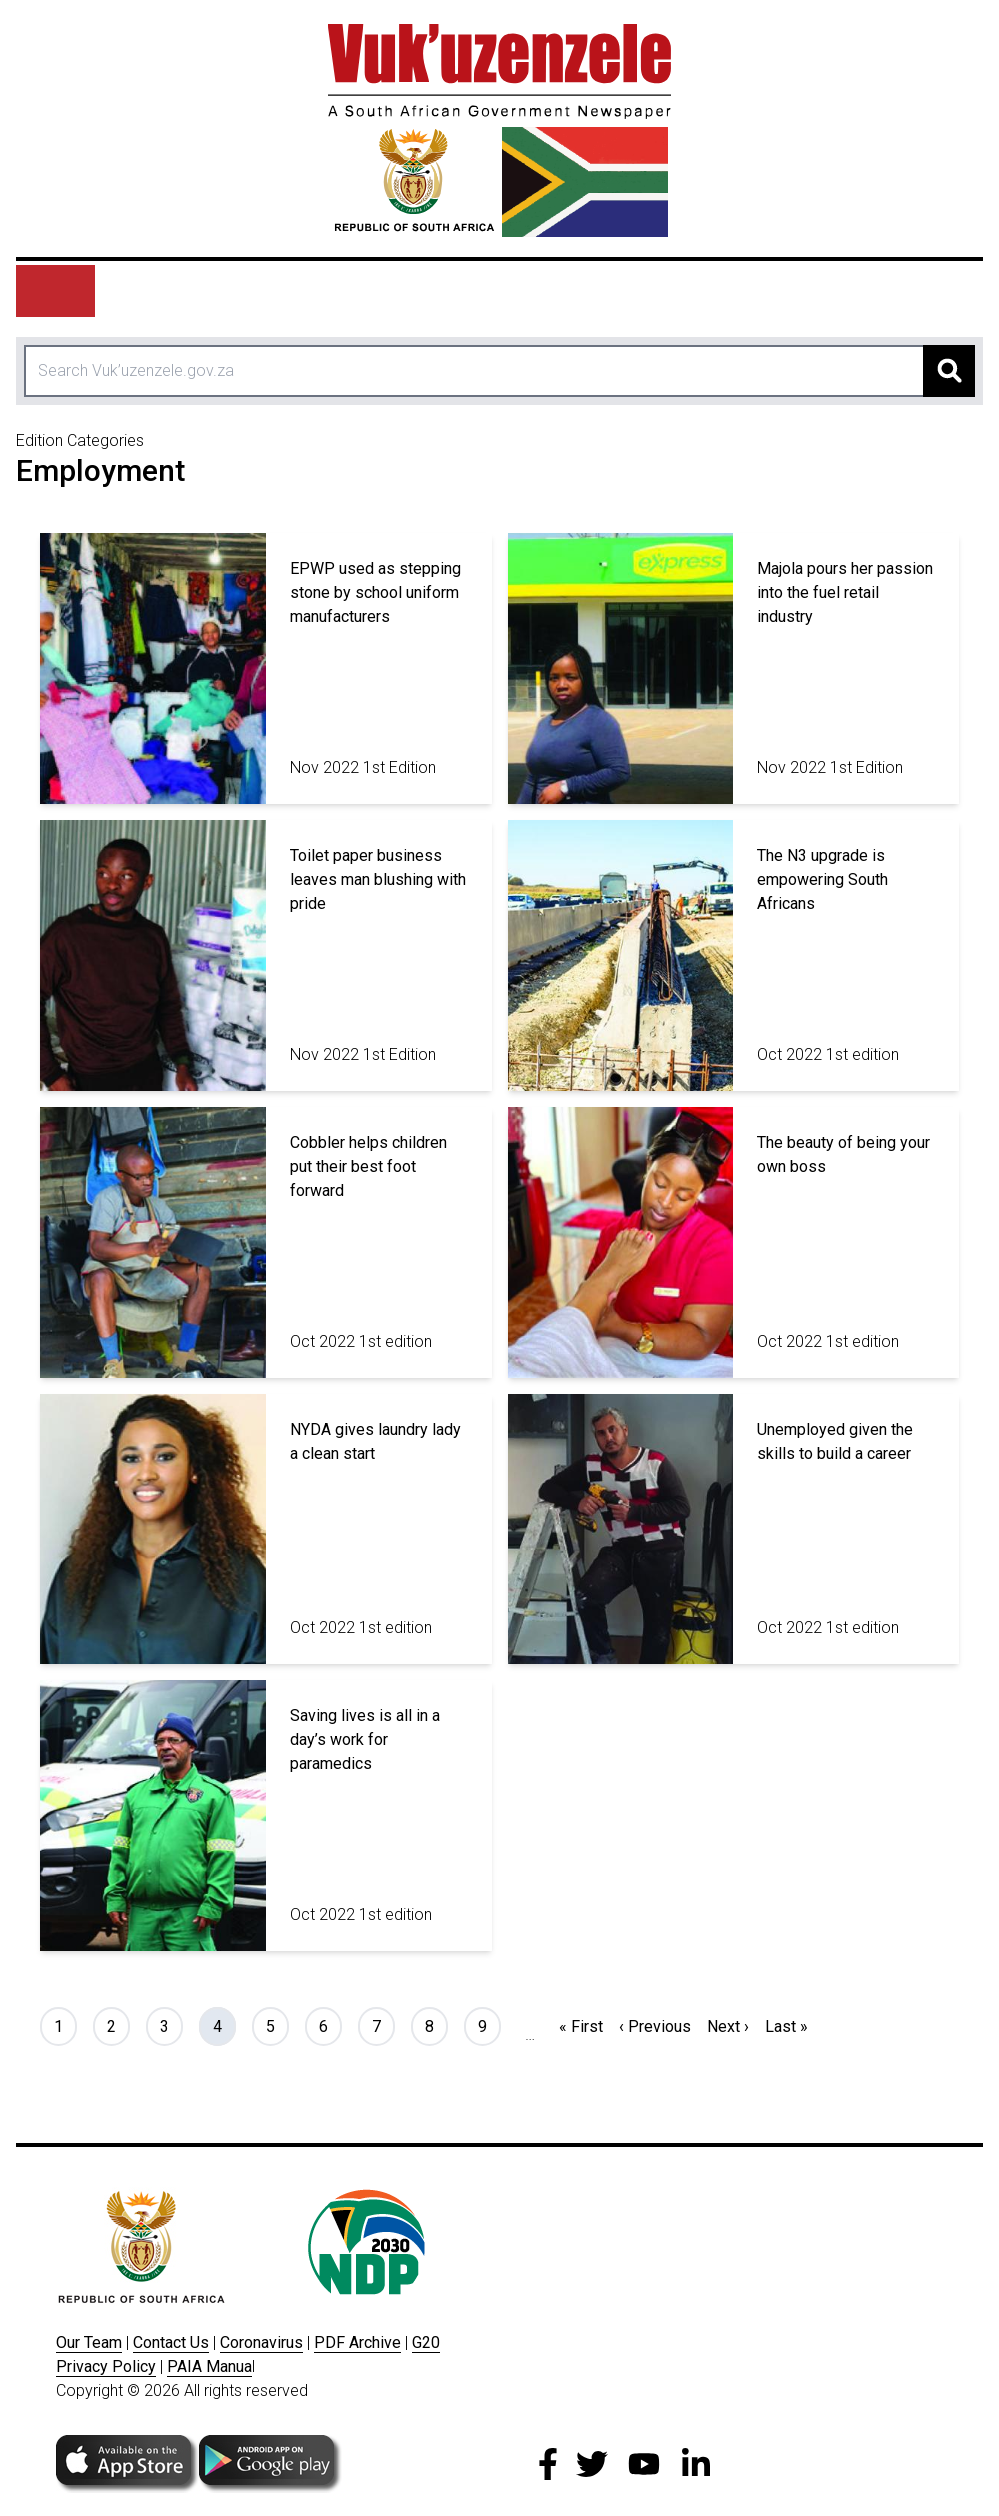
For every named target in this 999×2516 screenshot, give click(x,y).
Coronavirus (261, 2342)
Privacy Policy (106, 2366)
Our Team (89, 2342)
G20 (426, 2342)
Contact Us (171, 2342)
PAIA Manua (209, 2366)
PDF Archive (357, 2342)
